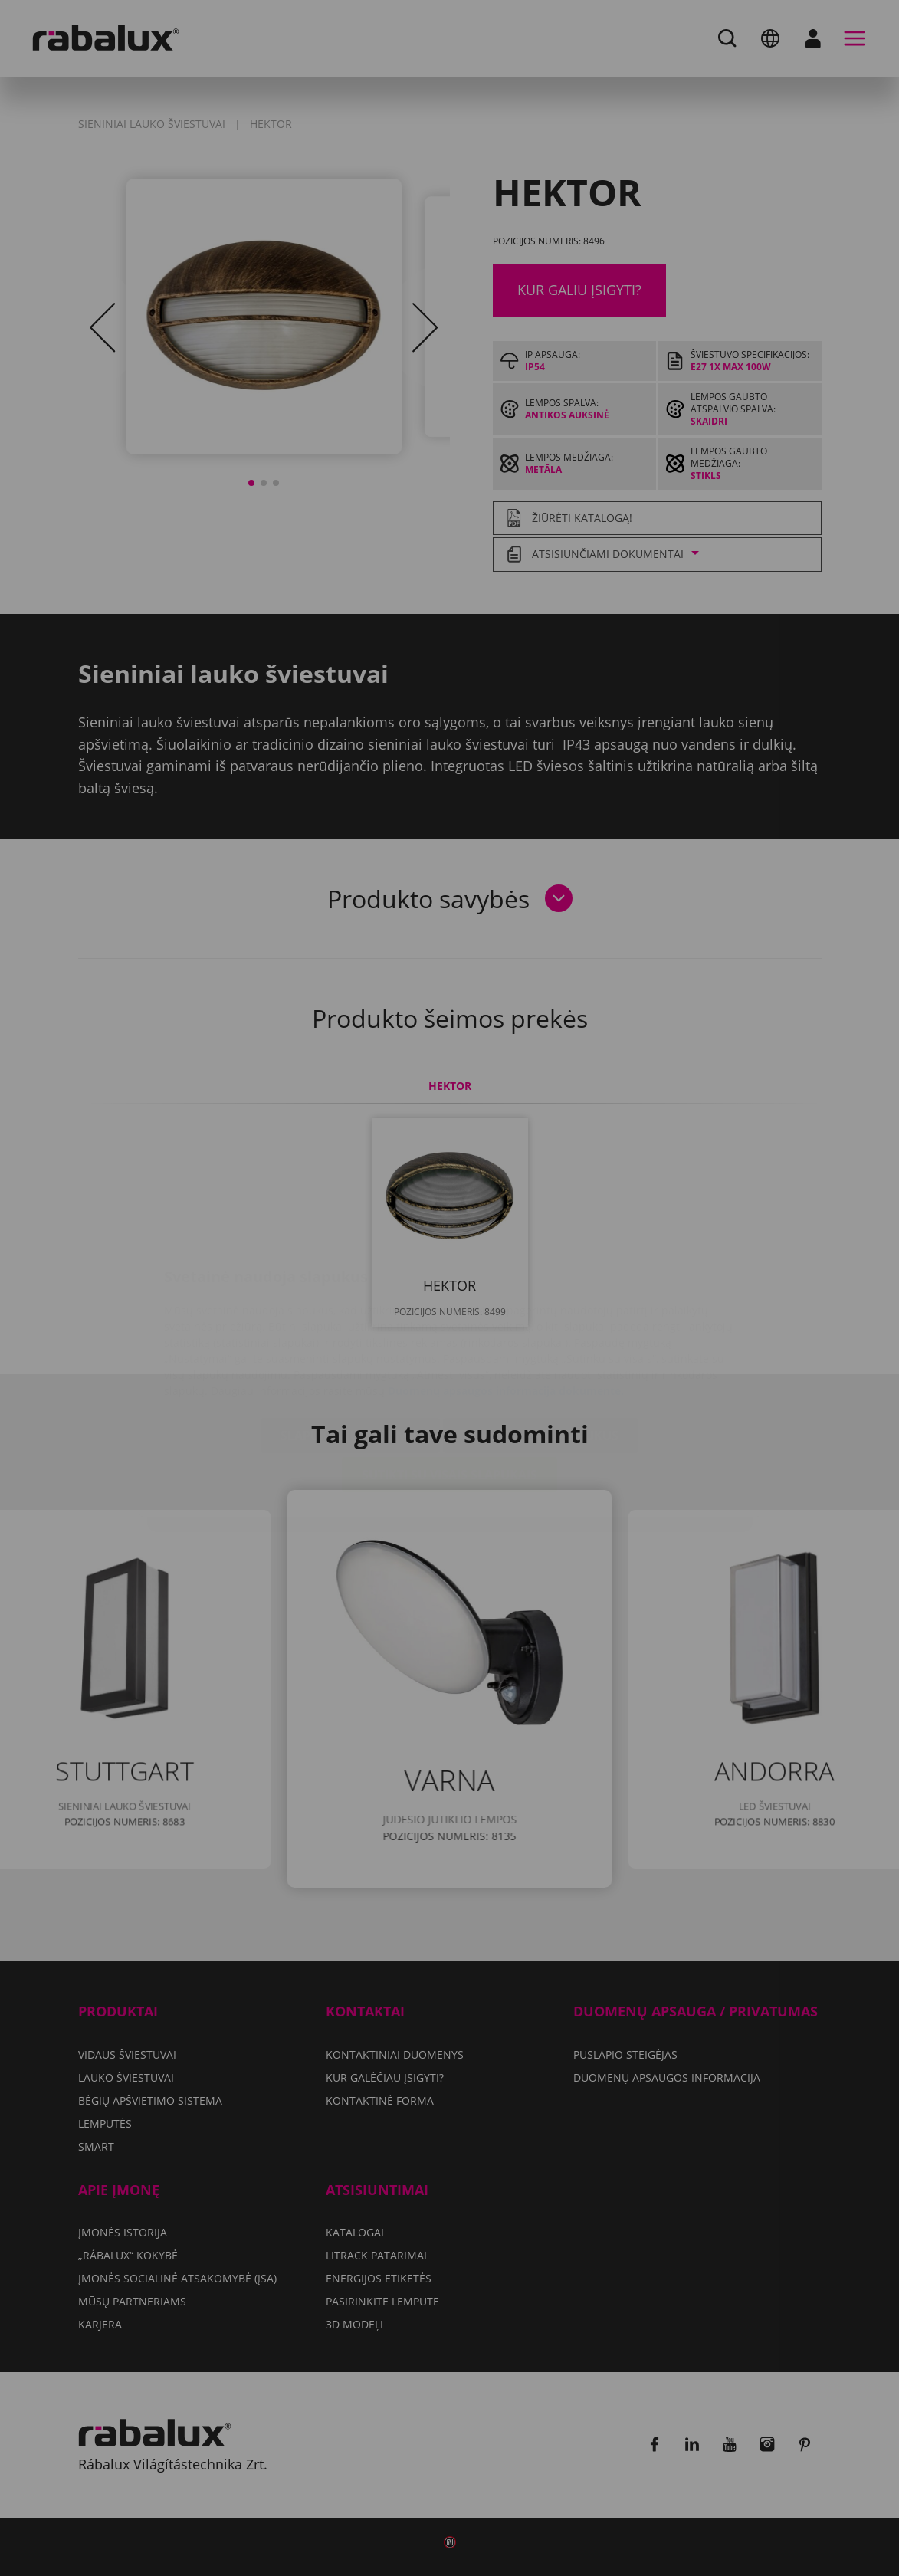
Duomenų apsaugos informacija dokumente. (506, 1299)
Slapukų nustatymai (350, 1344)
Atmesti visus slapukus (540, 1344)
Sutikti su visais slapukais (449, 1383)
